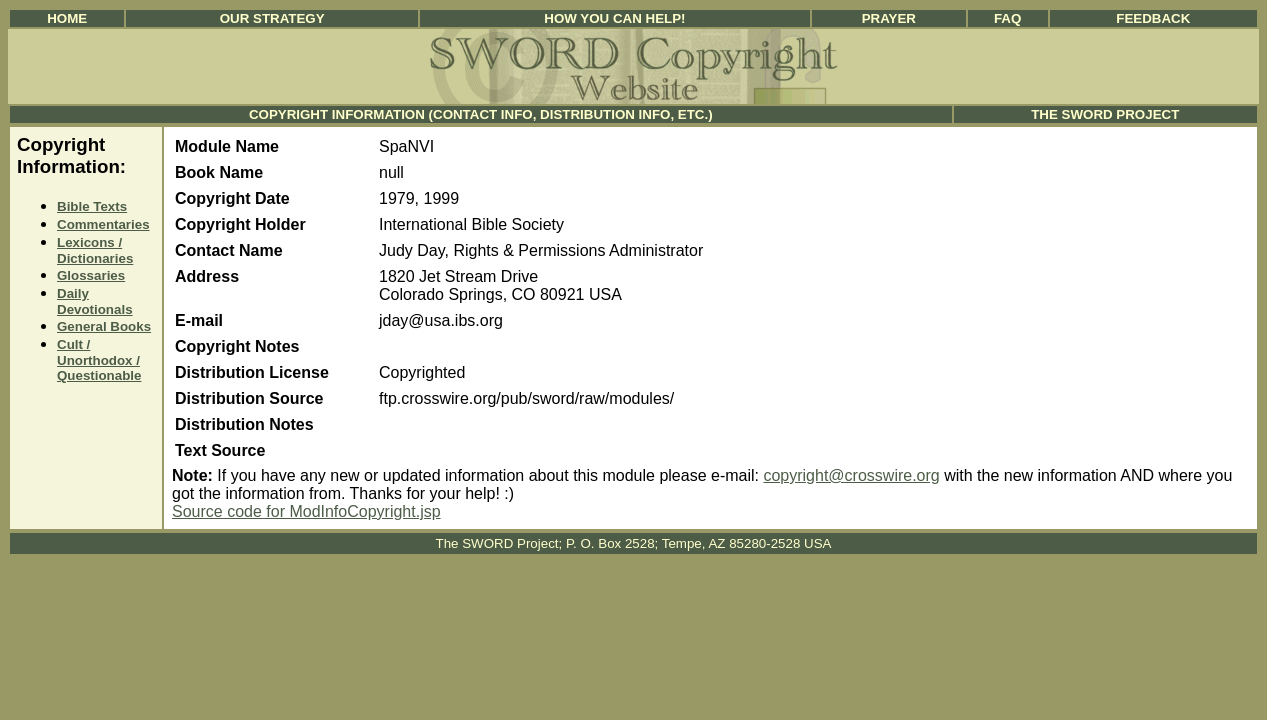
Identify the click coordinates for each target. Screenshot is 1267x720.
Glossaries (91, 275)
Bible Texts (92, 206)
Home (67, 18)
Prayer (889, 18)
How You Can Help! (614, 18)
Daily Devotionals (95, 301)
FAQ (1007, 18)
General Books (104, 326)
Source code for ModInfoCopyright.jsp (306, 511)
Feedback (1153, 18)
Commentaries (103, 224)
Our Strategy (272, 18)
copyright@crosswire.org (851, 475)
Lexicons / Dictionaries (95, 250)
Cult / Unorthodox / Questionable (99, 360)
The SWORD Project (1105, 114)
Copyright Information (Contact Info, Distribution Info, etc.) (481, 114)
